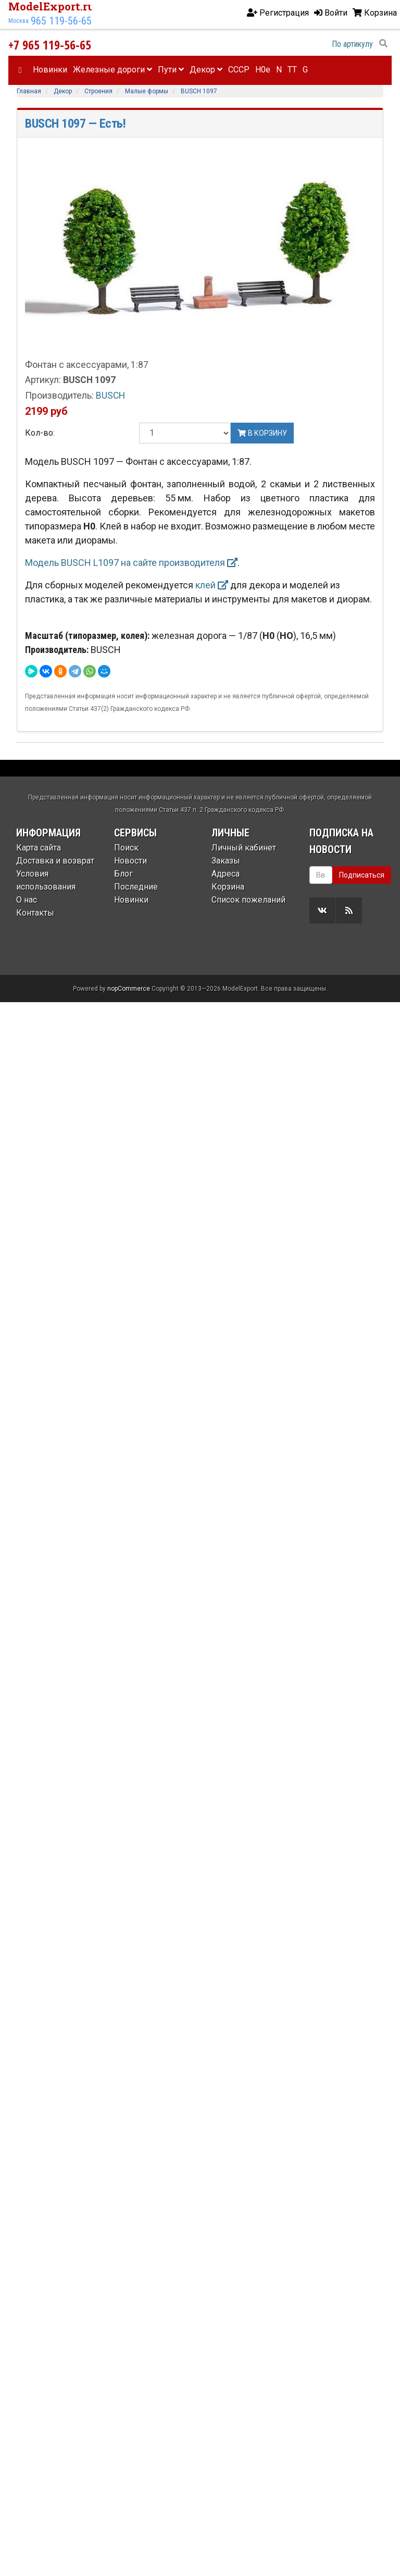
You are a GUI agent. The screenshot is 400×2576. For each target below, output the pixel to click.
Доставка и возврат (55, 861)
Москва (18, 20)
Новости (130, 861)
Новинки (50, 70)
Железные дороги (112, 70)
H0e (262, 70)
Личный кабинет (243, 848)
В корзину (263, 433)
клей (211, 585)
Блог (123, 874)
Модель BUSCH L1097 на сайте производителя (131, 562)
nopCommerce (128, 988)
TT (292, 70)
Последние (136, 887)
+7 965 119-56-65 (49, 44)
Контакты (35, 913)
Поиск (126, 848)
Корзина (227, 887)
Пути (171, 70)
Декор (206, 70)
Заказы (225, 861)
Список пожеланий (248, 900)
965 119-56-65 (61, 21)
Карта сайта (38, 848)
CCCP (238, 70)
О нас (26, 900)
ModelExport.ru (51, 6)
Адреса (225, 874)
